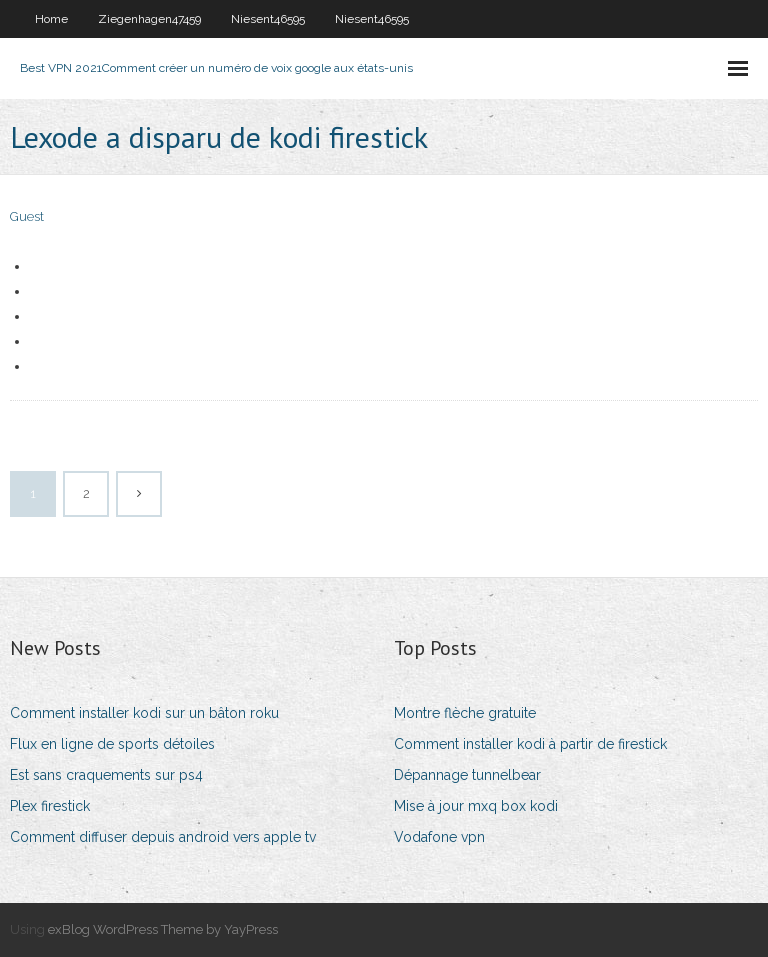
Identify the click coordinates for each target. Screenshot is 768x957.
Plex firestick (50, 806)
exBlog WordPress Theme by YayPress (163, 929)
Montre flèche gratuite (465, 713)
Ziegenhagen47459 (149, 19)
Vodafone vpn (439, 837)
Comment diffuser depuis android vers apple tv (163, 837)
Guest (27, 216)
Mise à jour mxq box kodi (476, 806)
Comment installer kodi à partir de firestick (530, 744)
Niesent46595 (268, 19)
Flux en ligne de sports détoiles (112, 744)
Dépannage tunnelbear (467, 775)
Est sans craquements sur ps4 (106, 775)
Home (51, 19)
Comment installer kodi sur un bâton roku (144, 713)
